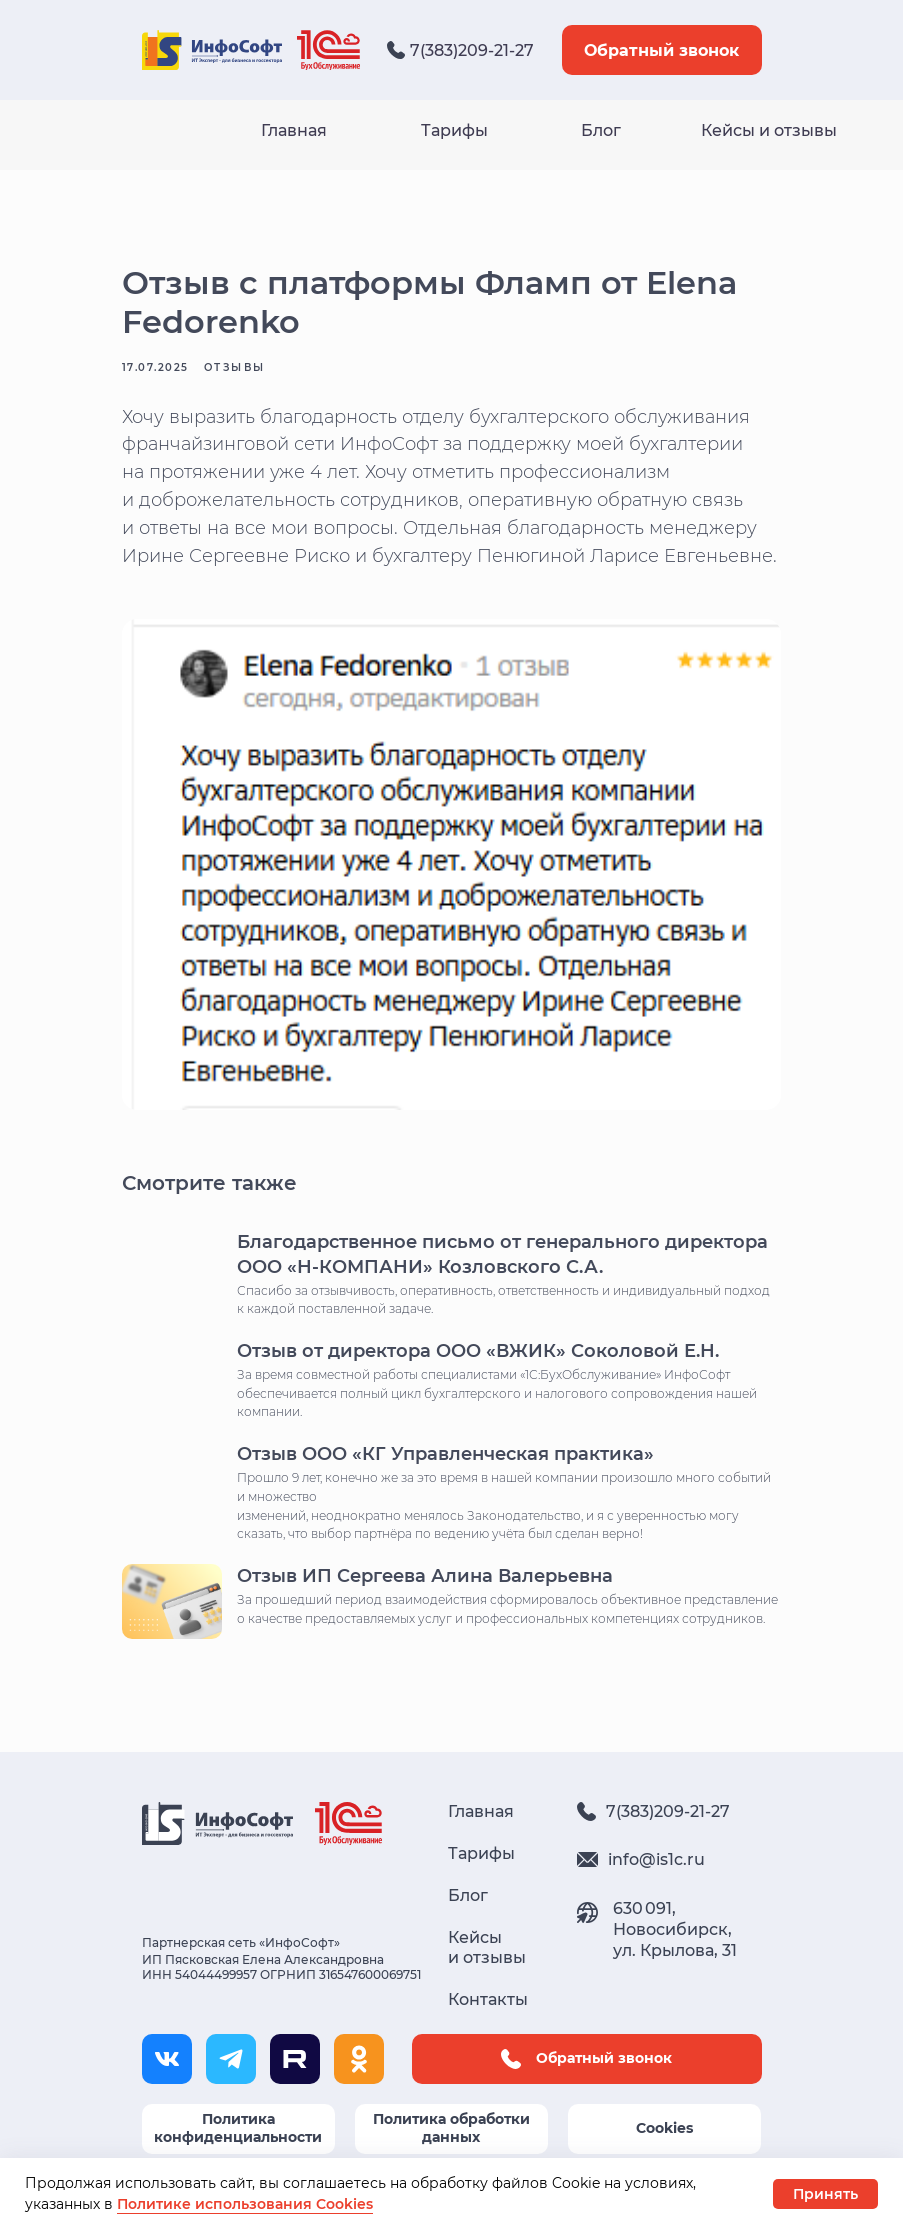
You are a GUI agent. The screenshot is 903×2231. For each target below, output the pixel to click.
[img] (328, 50)
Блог (601, 130)
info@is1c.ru (656, 1885)
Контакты (488, 2025)
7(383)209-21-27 (472, 50)
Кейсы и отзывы (769, 130)
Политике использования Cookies (245, 2204)
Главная (294, 130)
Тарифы (454, 130)
